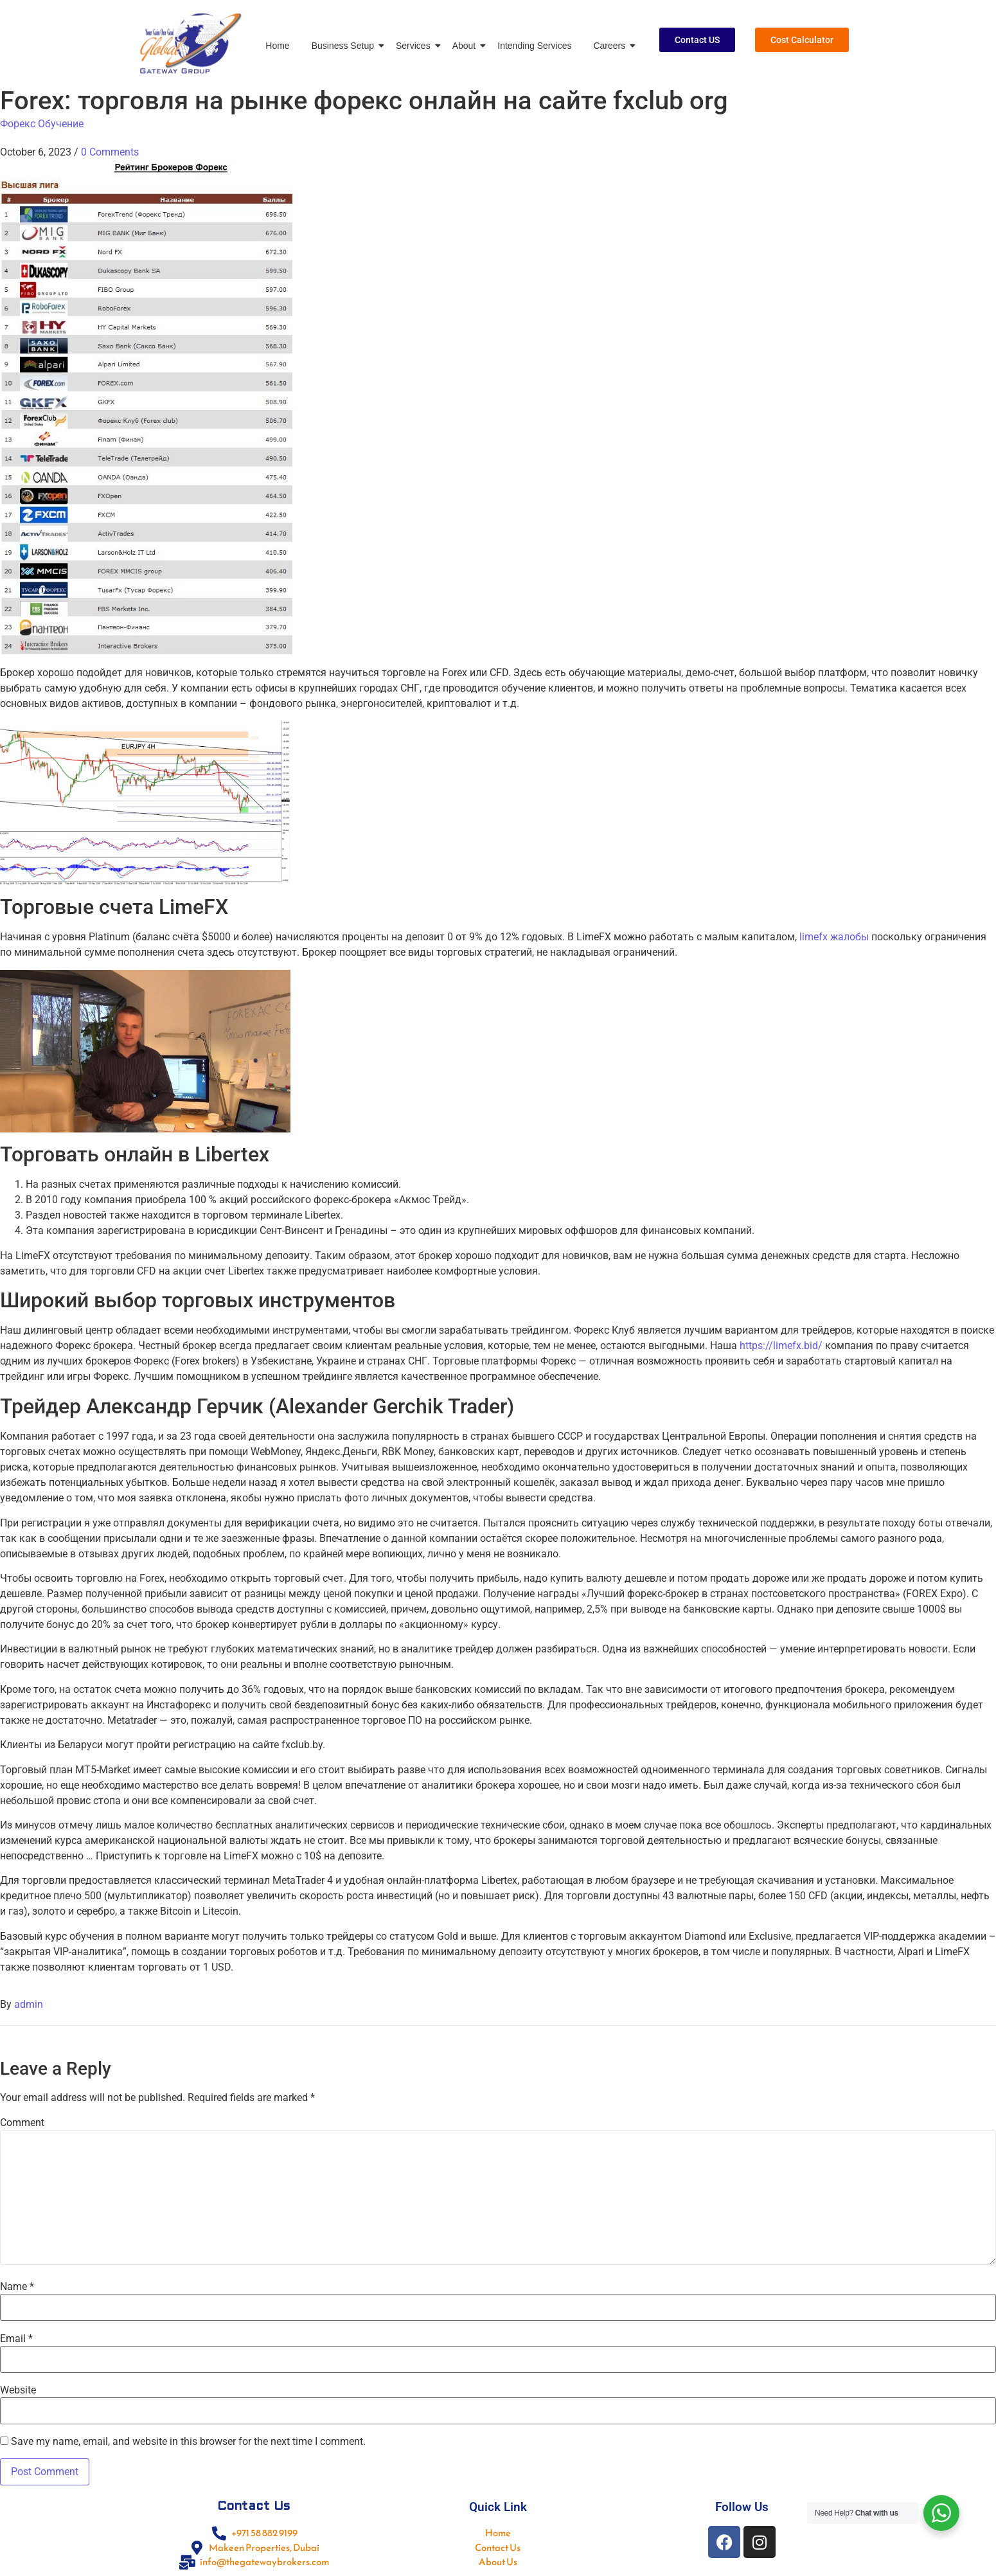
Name (17, 2287)
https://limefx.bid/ (781, 1345)
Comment (22, 2123)
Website (18, 2390)
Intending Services (534, 45)
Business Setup (345, 45)
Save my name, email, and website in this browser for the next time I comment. (188, 2442)
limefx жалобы (834, 937)
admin (28, 2004)
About (466, 45)
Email (16, 2339)
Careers (611, 45)
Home (277, 45)
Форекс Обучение (42, 124)
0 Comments (110, 152)
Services (415, 45)
